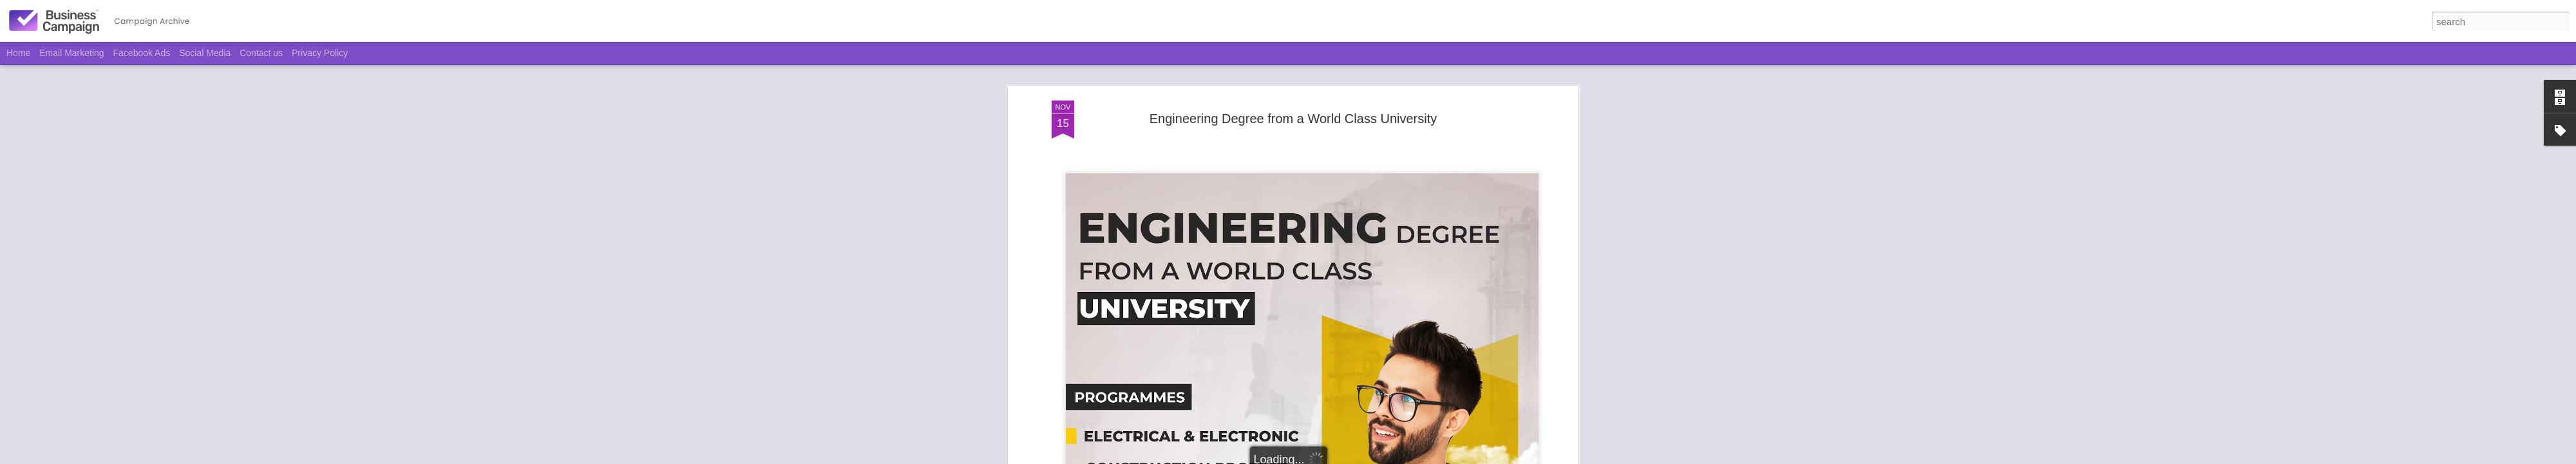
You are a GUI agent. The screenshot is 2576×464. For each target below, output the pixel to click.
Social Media (205, 53)
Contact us (261, 53)
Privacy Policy (320, 53)
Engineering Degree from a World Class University (1293, 118)
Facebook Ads (142, 53)
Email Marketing (71, 53)
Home (18, 53)
